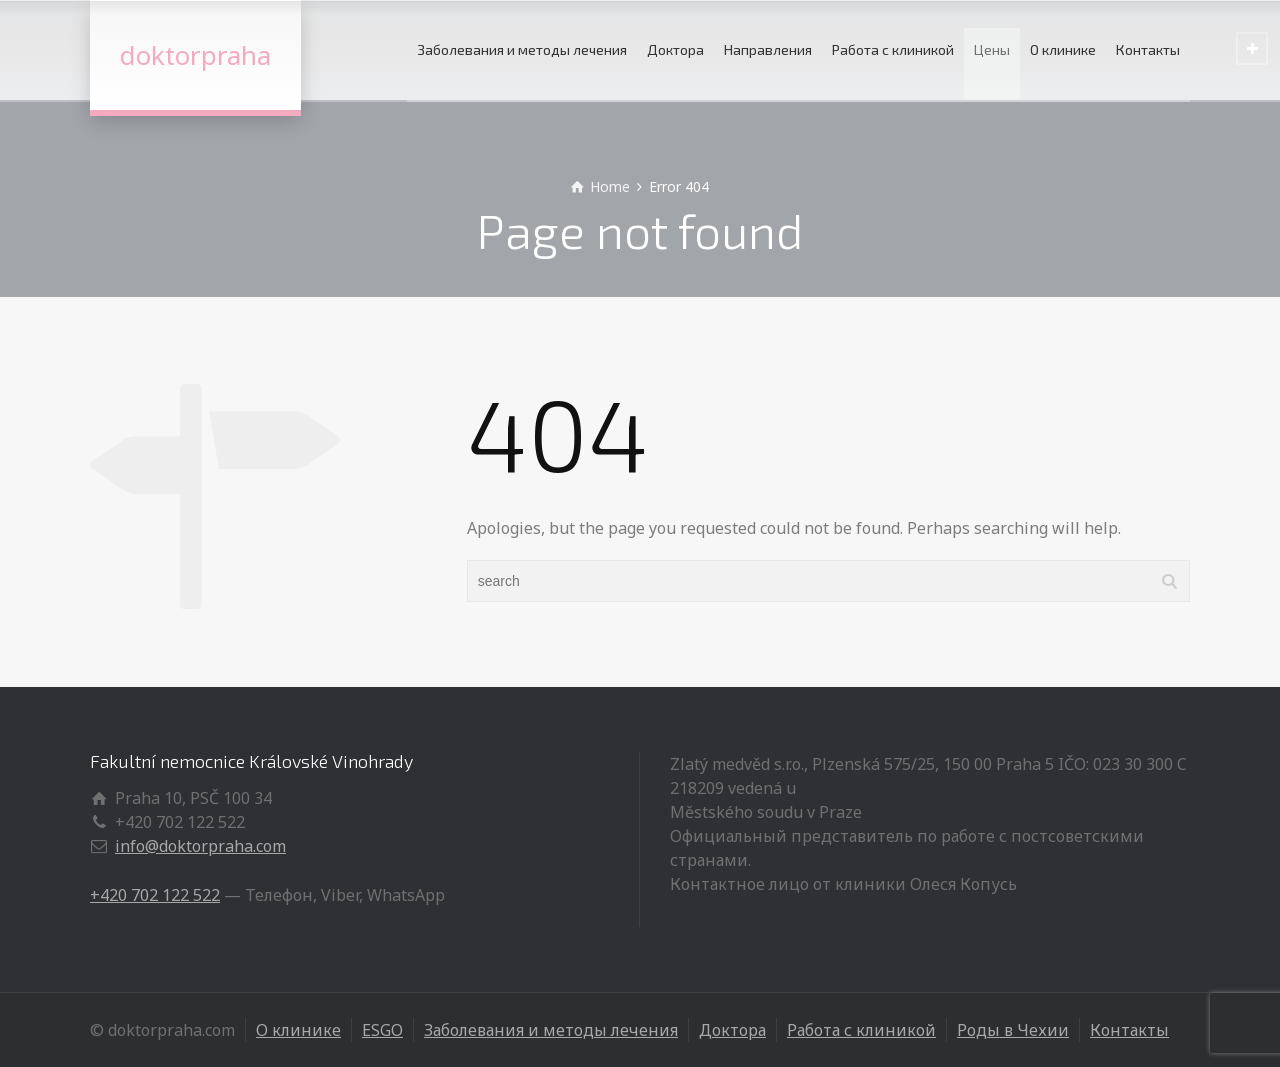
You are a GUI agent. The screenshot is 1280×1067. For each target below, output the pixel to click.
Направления (768, 49)
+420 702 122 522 (155, 895)
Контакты (1148, 49)
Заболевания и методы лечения (522, 49)
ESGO (382, 1030)
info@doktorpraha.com (200, 846)
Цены (992, 49)
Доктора (675, 49)
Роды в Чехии (1013, 1030)
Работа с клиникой (893, 49)
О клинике (1063, 49)
